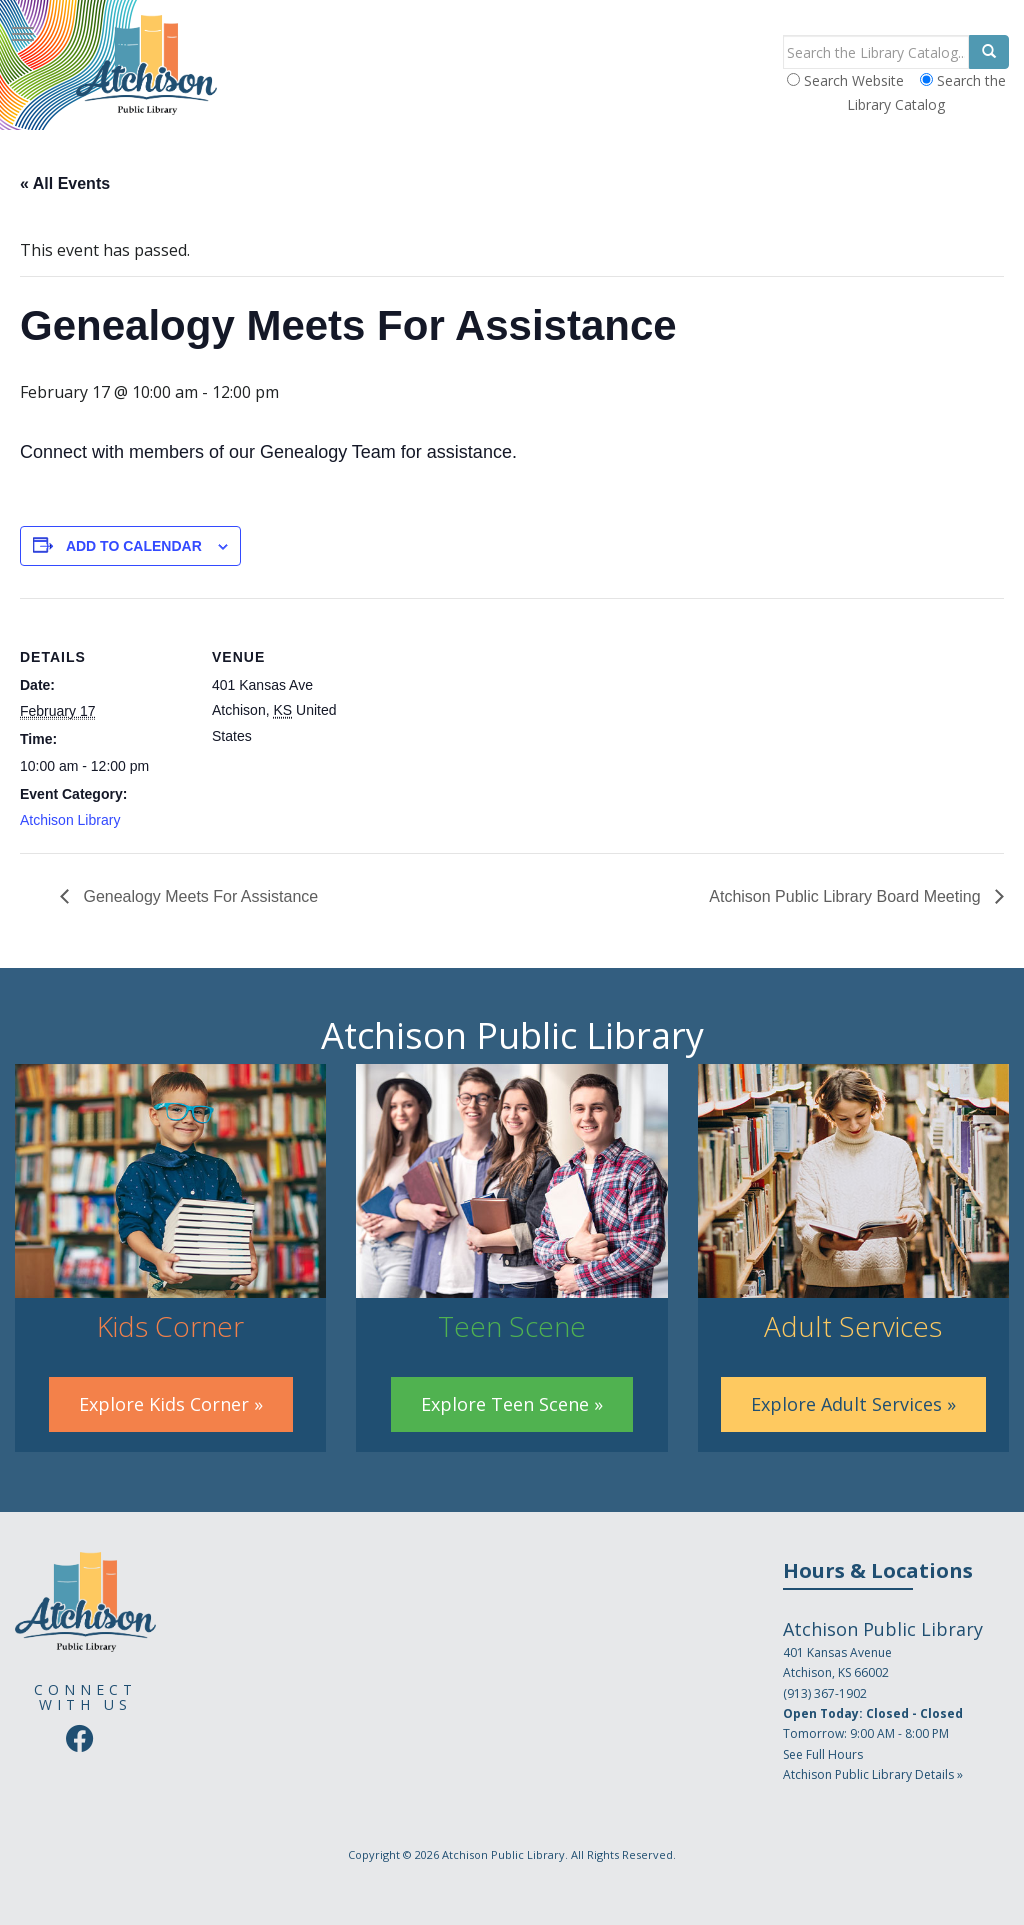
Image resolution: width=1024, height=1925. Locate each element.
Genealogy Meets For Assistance (198, 896)
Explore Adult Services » (853, 1404)
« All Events (65, 183)
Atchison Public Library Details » (873, 1774)
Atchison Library (70, 820)
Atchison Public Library (503, 1854)
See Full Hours (823, 1754)
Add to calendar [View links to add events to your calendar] (134, 546)
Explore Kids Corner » (171, 1404)
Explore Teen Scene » (512, 1404)
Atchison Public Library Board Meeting (847, 896)
